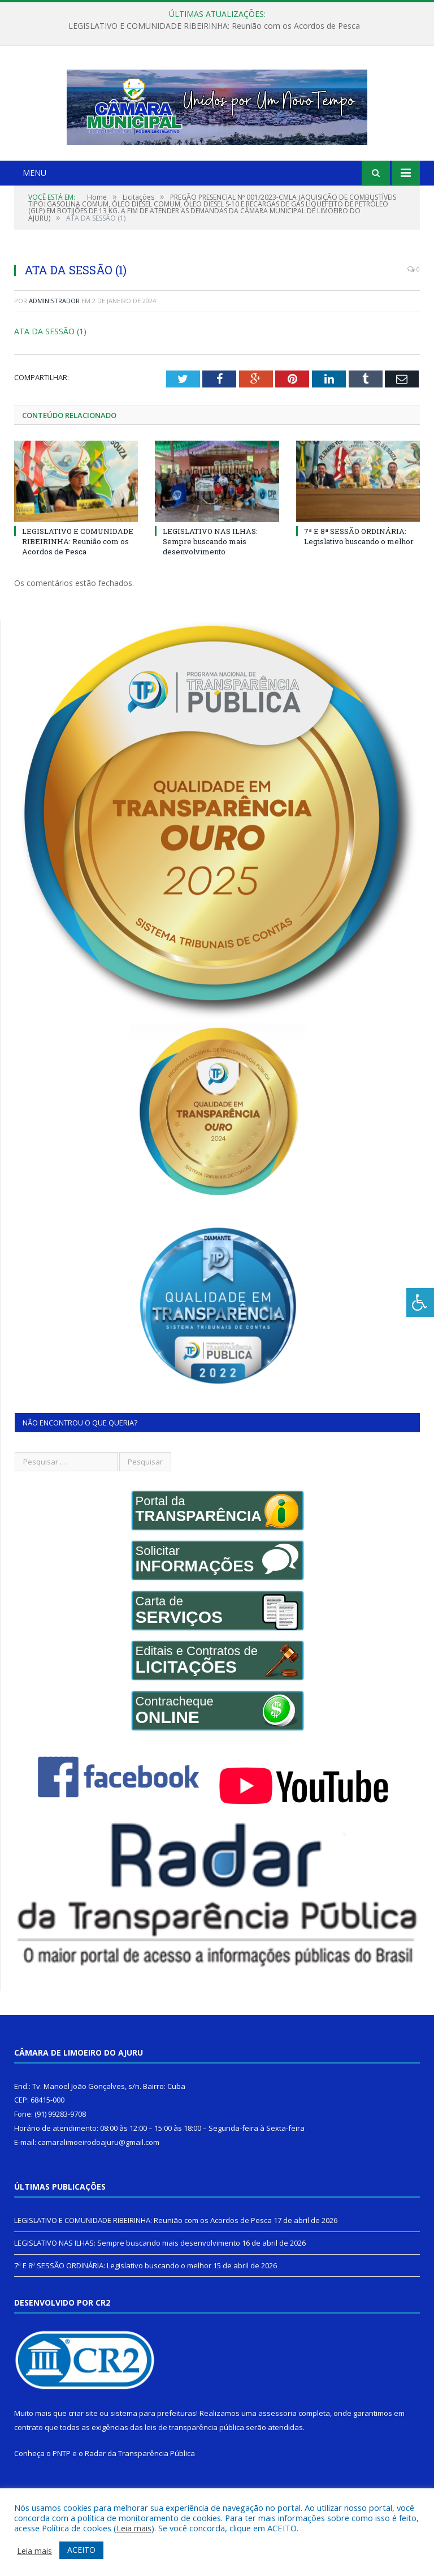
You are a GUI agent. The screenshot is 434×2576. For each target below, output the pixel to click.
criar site (83, 2439)
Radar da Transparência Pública (140, 2479)
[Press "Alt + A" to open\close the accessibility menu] (420, 1302)
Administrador (54, 327)
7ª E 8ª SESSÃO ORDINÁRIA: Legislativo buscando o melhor (359, 562)
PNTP (62, 2479)
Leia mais (133, 2528)
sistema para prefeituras (153, 2439)
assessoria (277, 2439)
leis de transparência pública (194, 2453)
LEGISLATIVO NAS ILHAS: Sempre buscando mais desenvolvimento (210, 567)
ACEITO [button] (81, 2549)
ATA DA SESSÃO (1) (50, 357)
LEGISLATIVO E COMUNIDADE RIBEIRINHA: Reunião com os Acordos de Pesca (214, 26)
